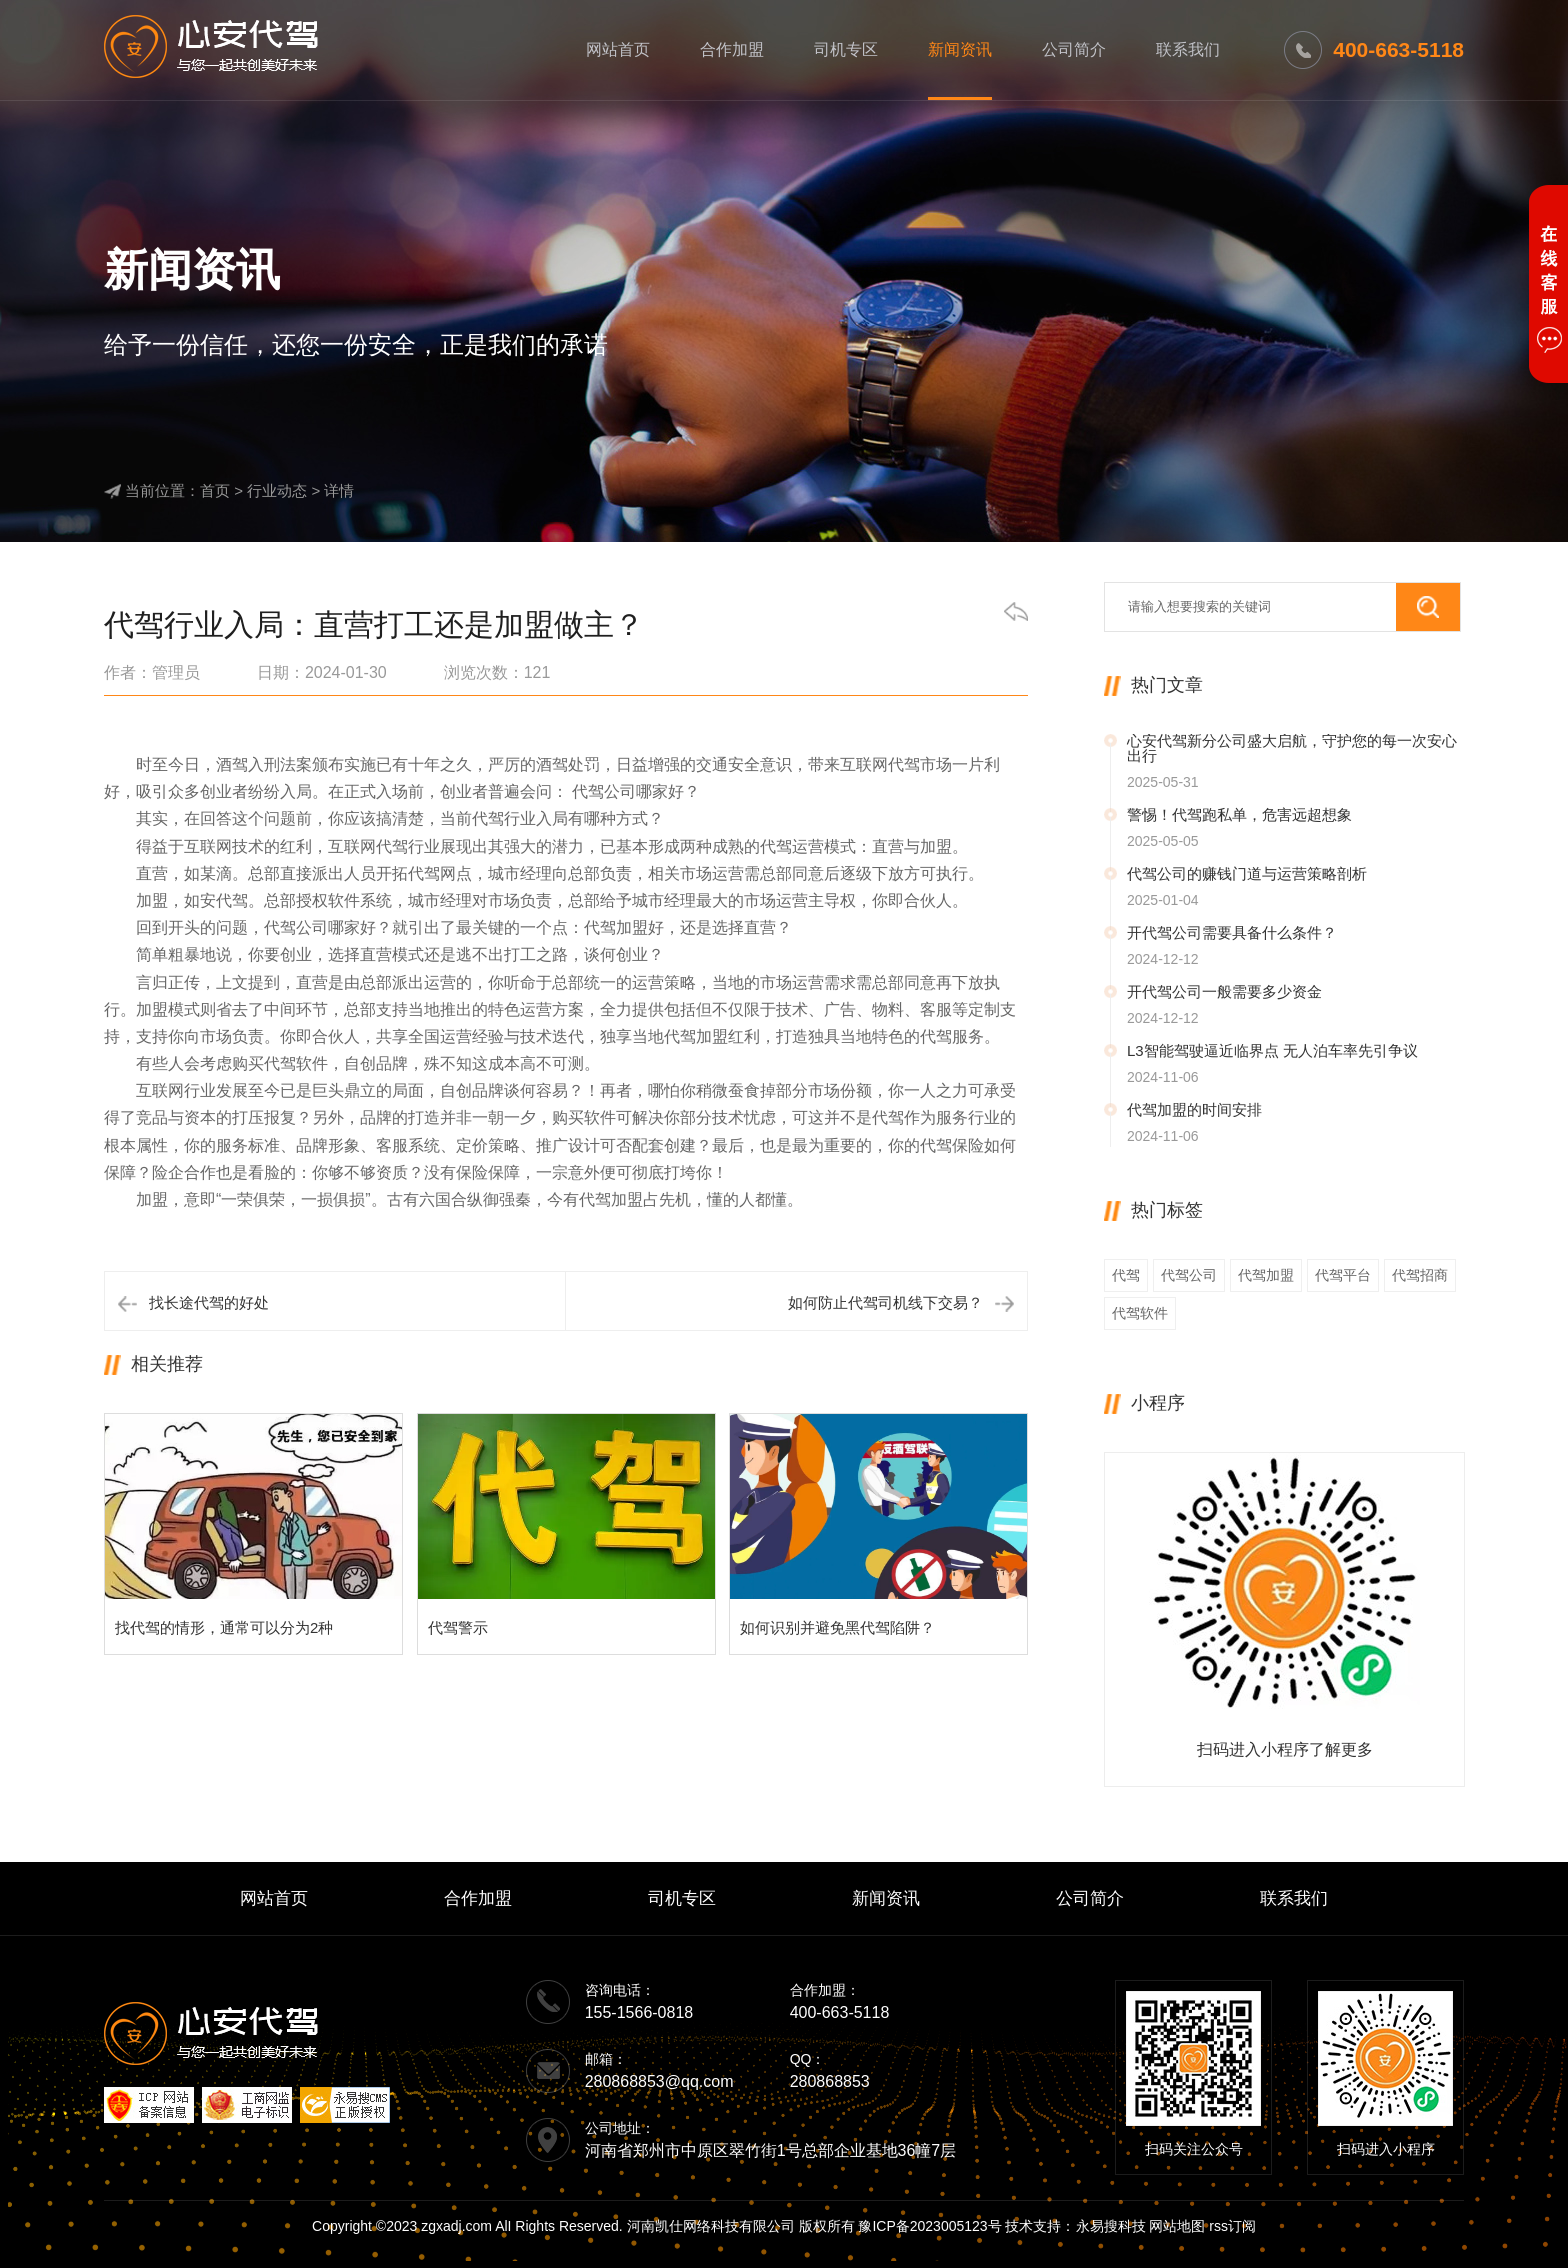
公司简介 (1074, 49)
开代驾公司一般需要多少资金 (1224, 991)
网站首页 (618, 49)
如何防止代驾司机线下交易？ (885, 1302)
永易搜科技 (1111, 2226)
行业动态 (277, 490)
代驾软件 (1140, 1313)
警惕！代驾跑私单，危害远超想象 (1239, 814)
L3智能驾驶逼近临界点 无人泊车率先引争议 (1272, 1050)
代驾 (1126, 1275)
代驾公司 (1189, 1275)
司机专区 (846, 49)
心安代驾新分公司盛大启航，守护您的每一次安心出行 (1292, 748)
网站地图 (1177, 2226)
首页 (215, 490)
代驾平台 (1343, 1275)
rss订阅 (1232, 2226)
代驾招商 (1420, 1275)
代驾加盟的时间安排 (1194, 1109)
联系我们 (1188, 49)
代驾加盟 (1266, 1275)
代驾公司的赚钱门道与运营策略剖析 (1247, 873)
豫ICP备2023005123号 (929, 2226)
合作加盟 (732, 49)
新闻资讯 (960, 49)
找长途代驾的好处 (209, 1302)
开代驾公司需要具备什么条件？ (1232, 932)
